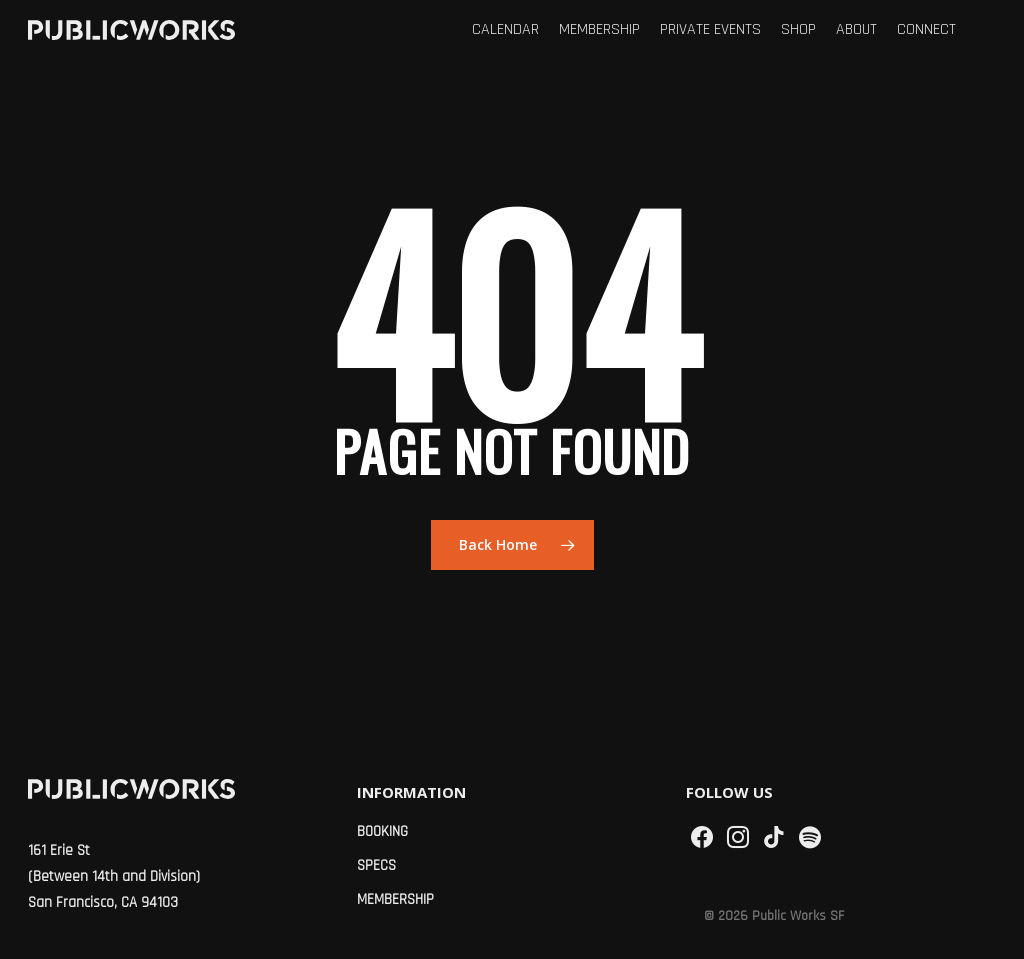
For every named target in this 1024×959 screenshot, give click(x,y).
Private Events (710, 30)
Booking (382, 831)
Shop (798, 30)
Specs (376, 865)
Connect (926, 30)
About (856, 30)
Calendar (505, 30)
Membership (599, 30)
